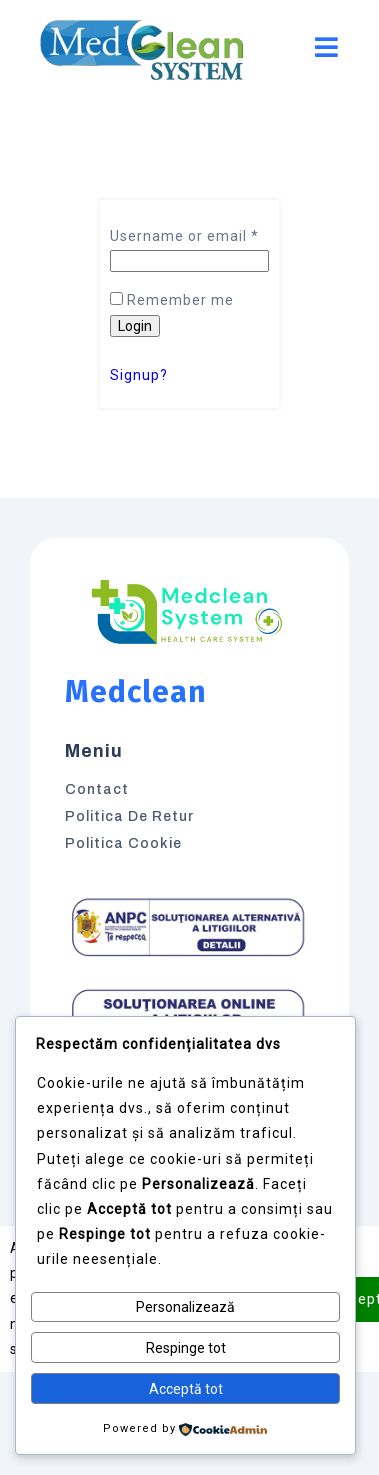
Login (135, 326)
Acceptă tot (186, 1389)
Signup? (139, 375)
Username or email (184, 236)
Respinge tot (186, 1348)
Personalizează (185, 1307)
